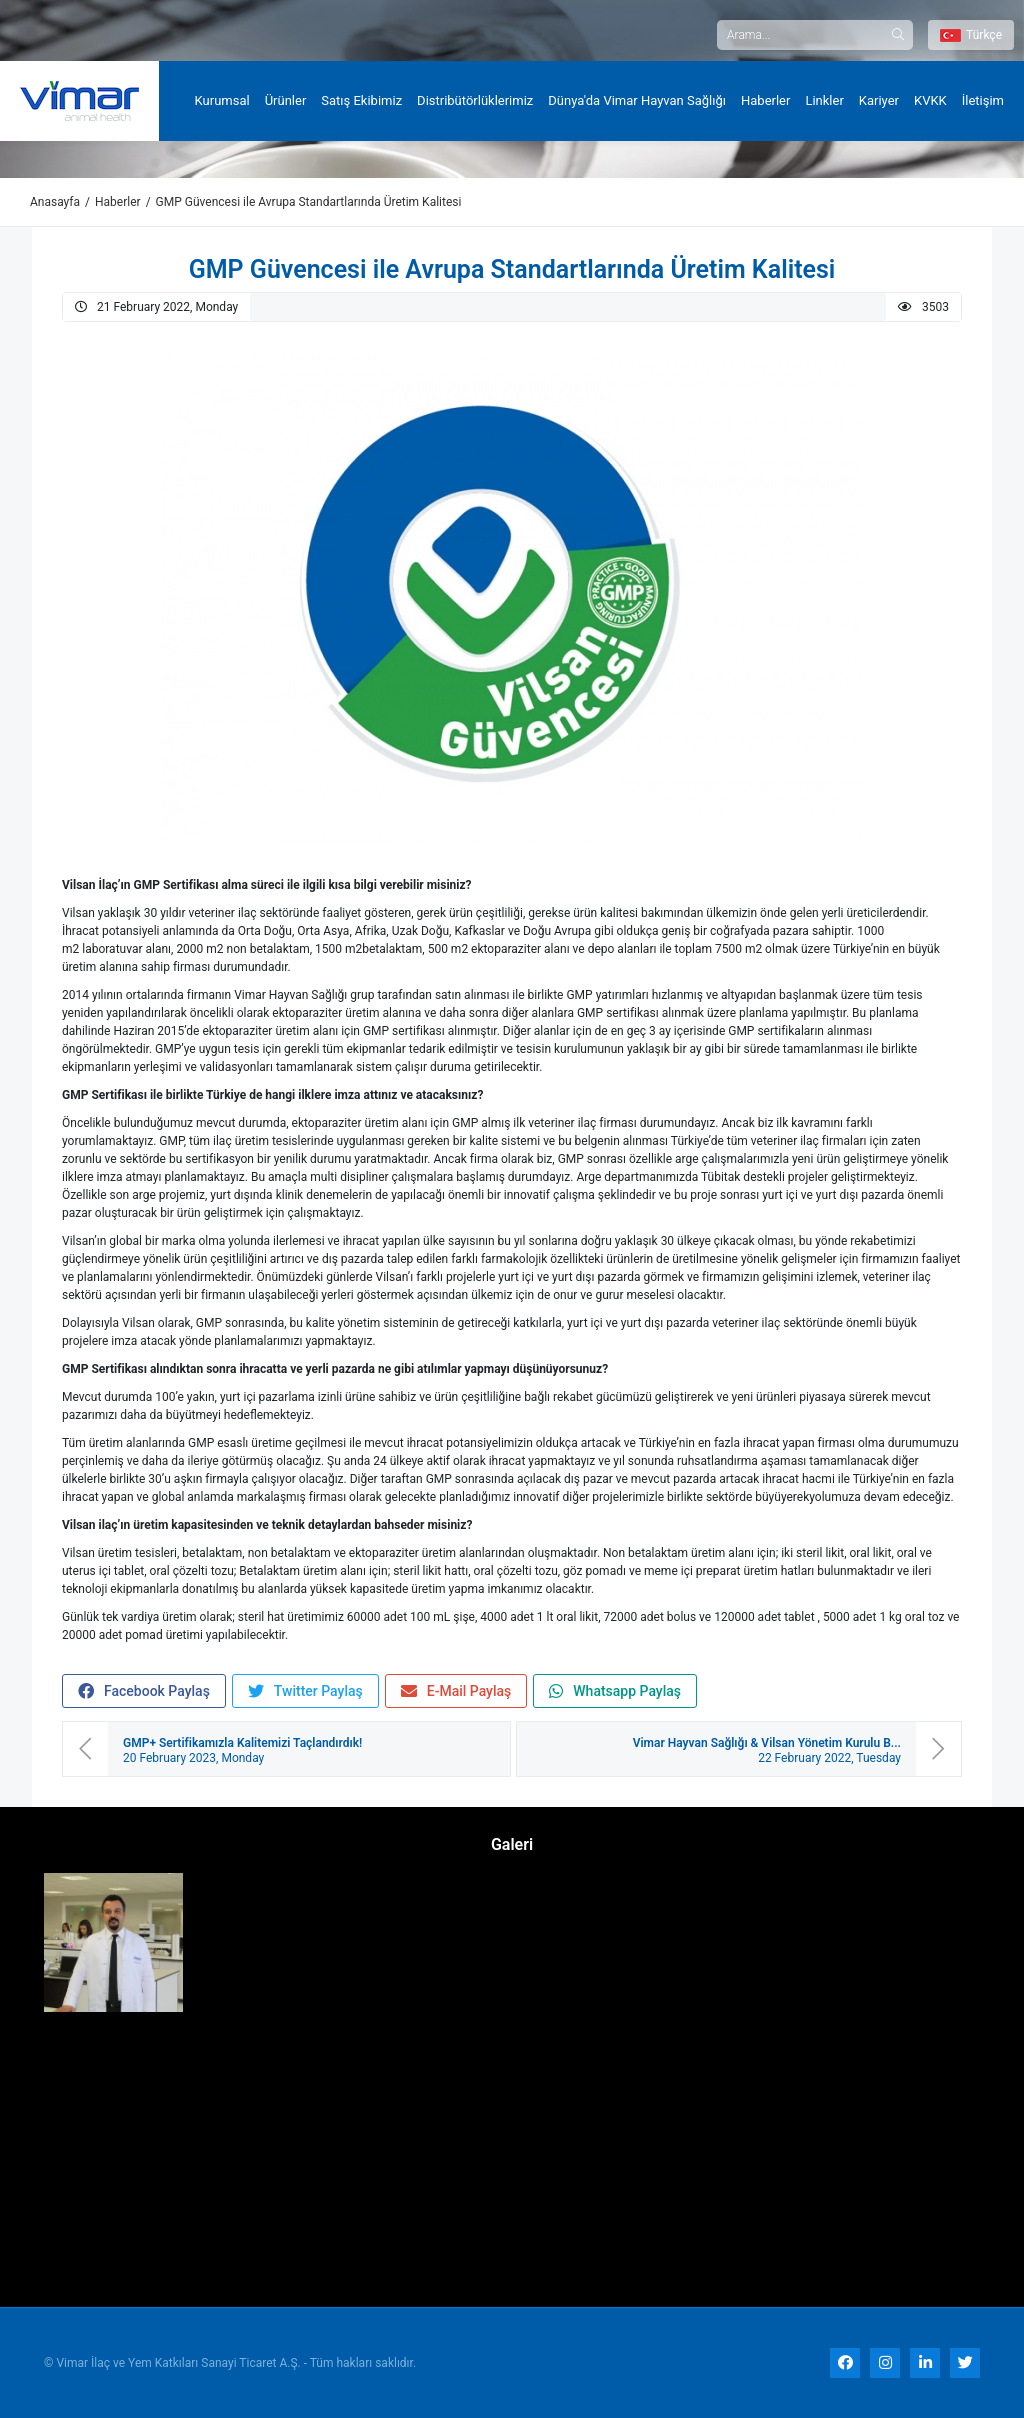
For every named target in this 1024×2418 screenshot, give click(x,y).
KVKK (930, 100)
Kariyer (879, 100)
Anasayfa (55, 202)
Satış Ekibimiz (361, 100)
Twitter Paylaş (305, 1691)
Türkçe (971, 35)
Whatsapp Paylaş (615, 1691)
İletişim (983, 100)
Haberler (765, 100)
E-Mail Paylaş (456, 1691)
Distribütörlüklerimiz (475, 100)
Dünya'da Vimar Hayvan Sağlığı (637, 100)
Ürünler (286, 100)
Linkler (824, 100)
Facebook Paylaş (144, 1691)
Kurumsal (222, 100)
